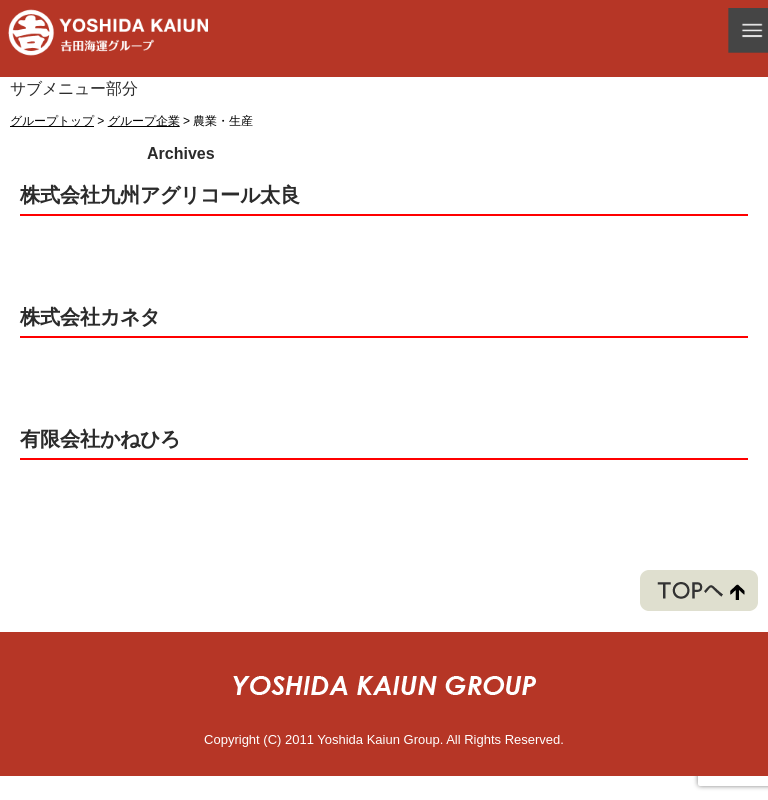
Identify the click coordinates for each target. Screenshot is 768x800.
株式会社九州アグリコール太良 (160, 195)
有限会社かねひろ (100, 439)
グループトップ (52, 121)
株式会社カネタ (90, 317)
